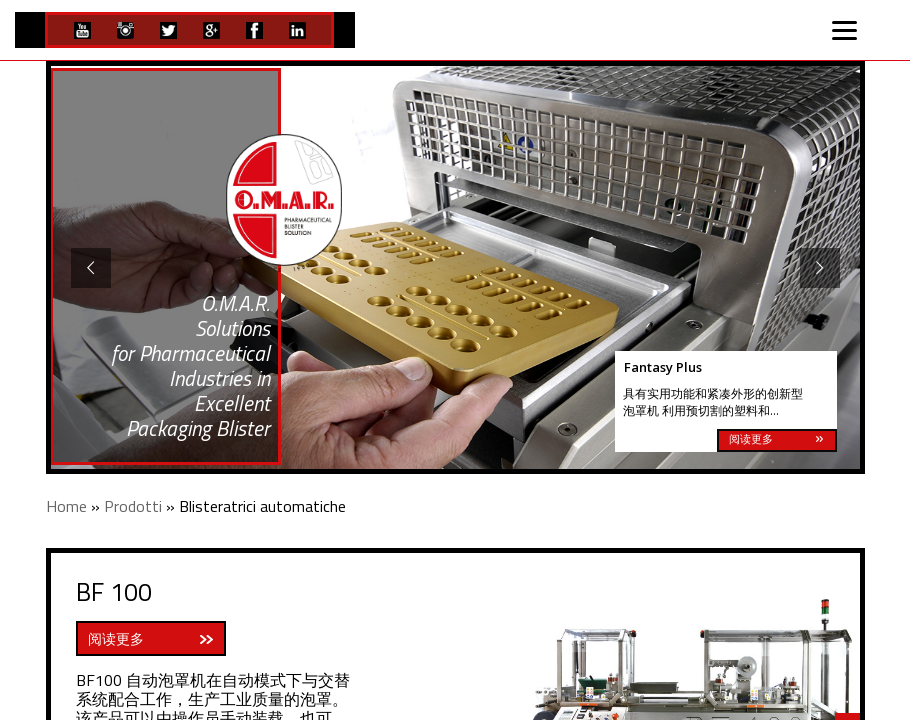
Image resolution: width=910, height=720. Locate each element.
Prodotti (133, 506)
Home (66, 506)
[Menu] (845, 28)
